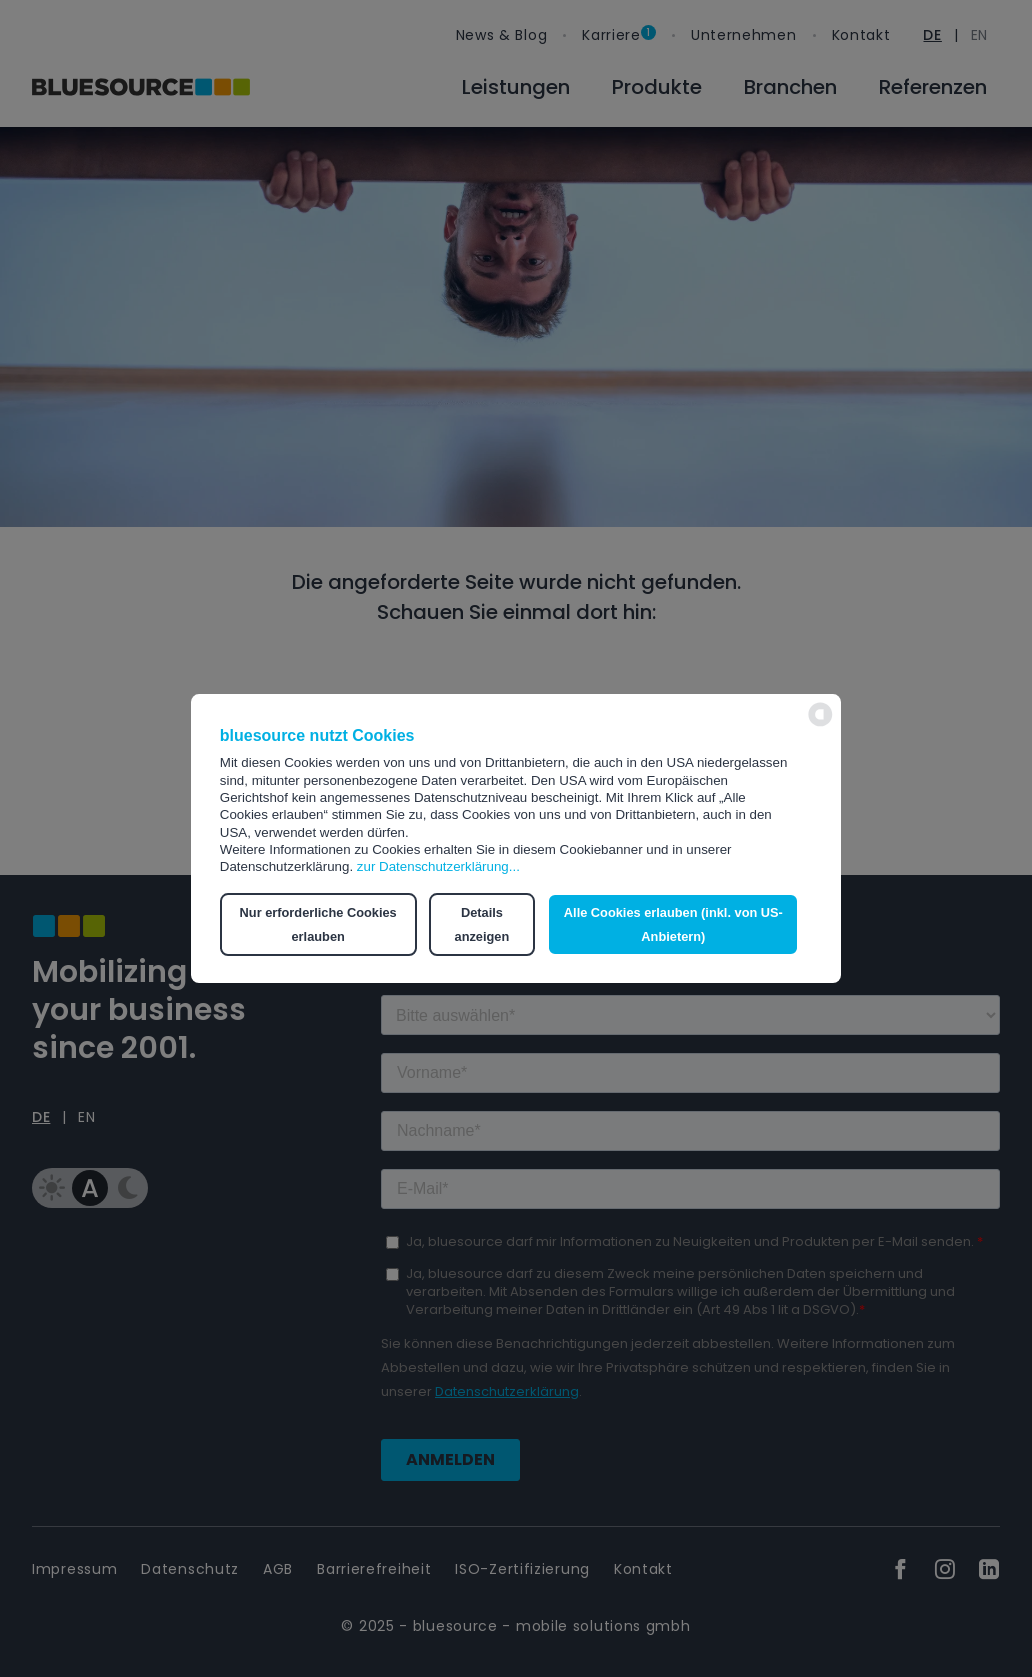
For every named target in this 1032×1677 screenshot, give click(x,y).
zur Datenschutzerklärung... (438, 866)
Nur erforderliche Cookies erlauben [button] (318, 924)
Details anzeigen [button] (481, 924)
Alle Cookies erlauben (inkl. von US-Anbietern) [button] (673, 924)
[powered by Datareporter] (820, 724)
